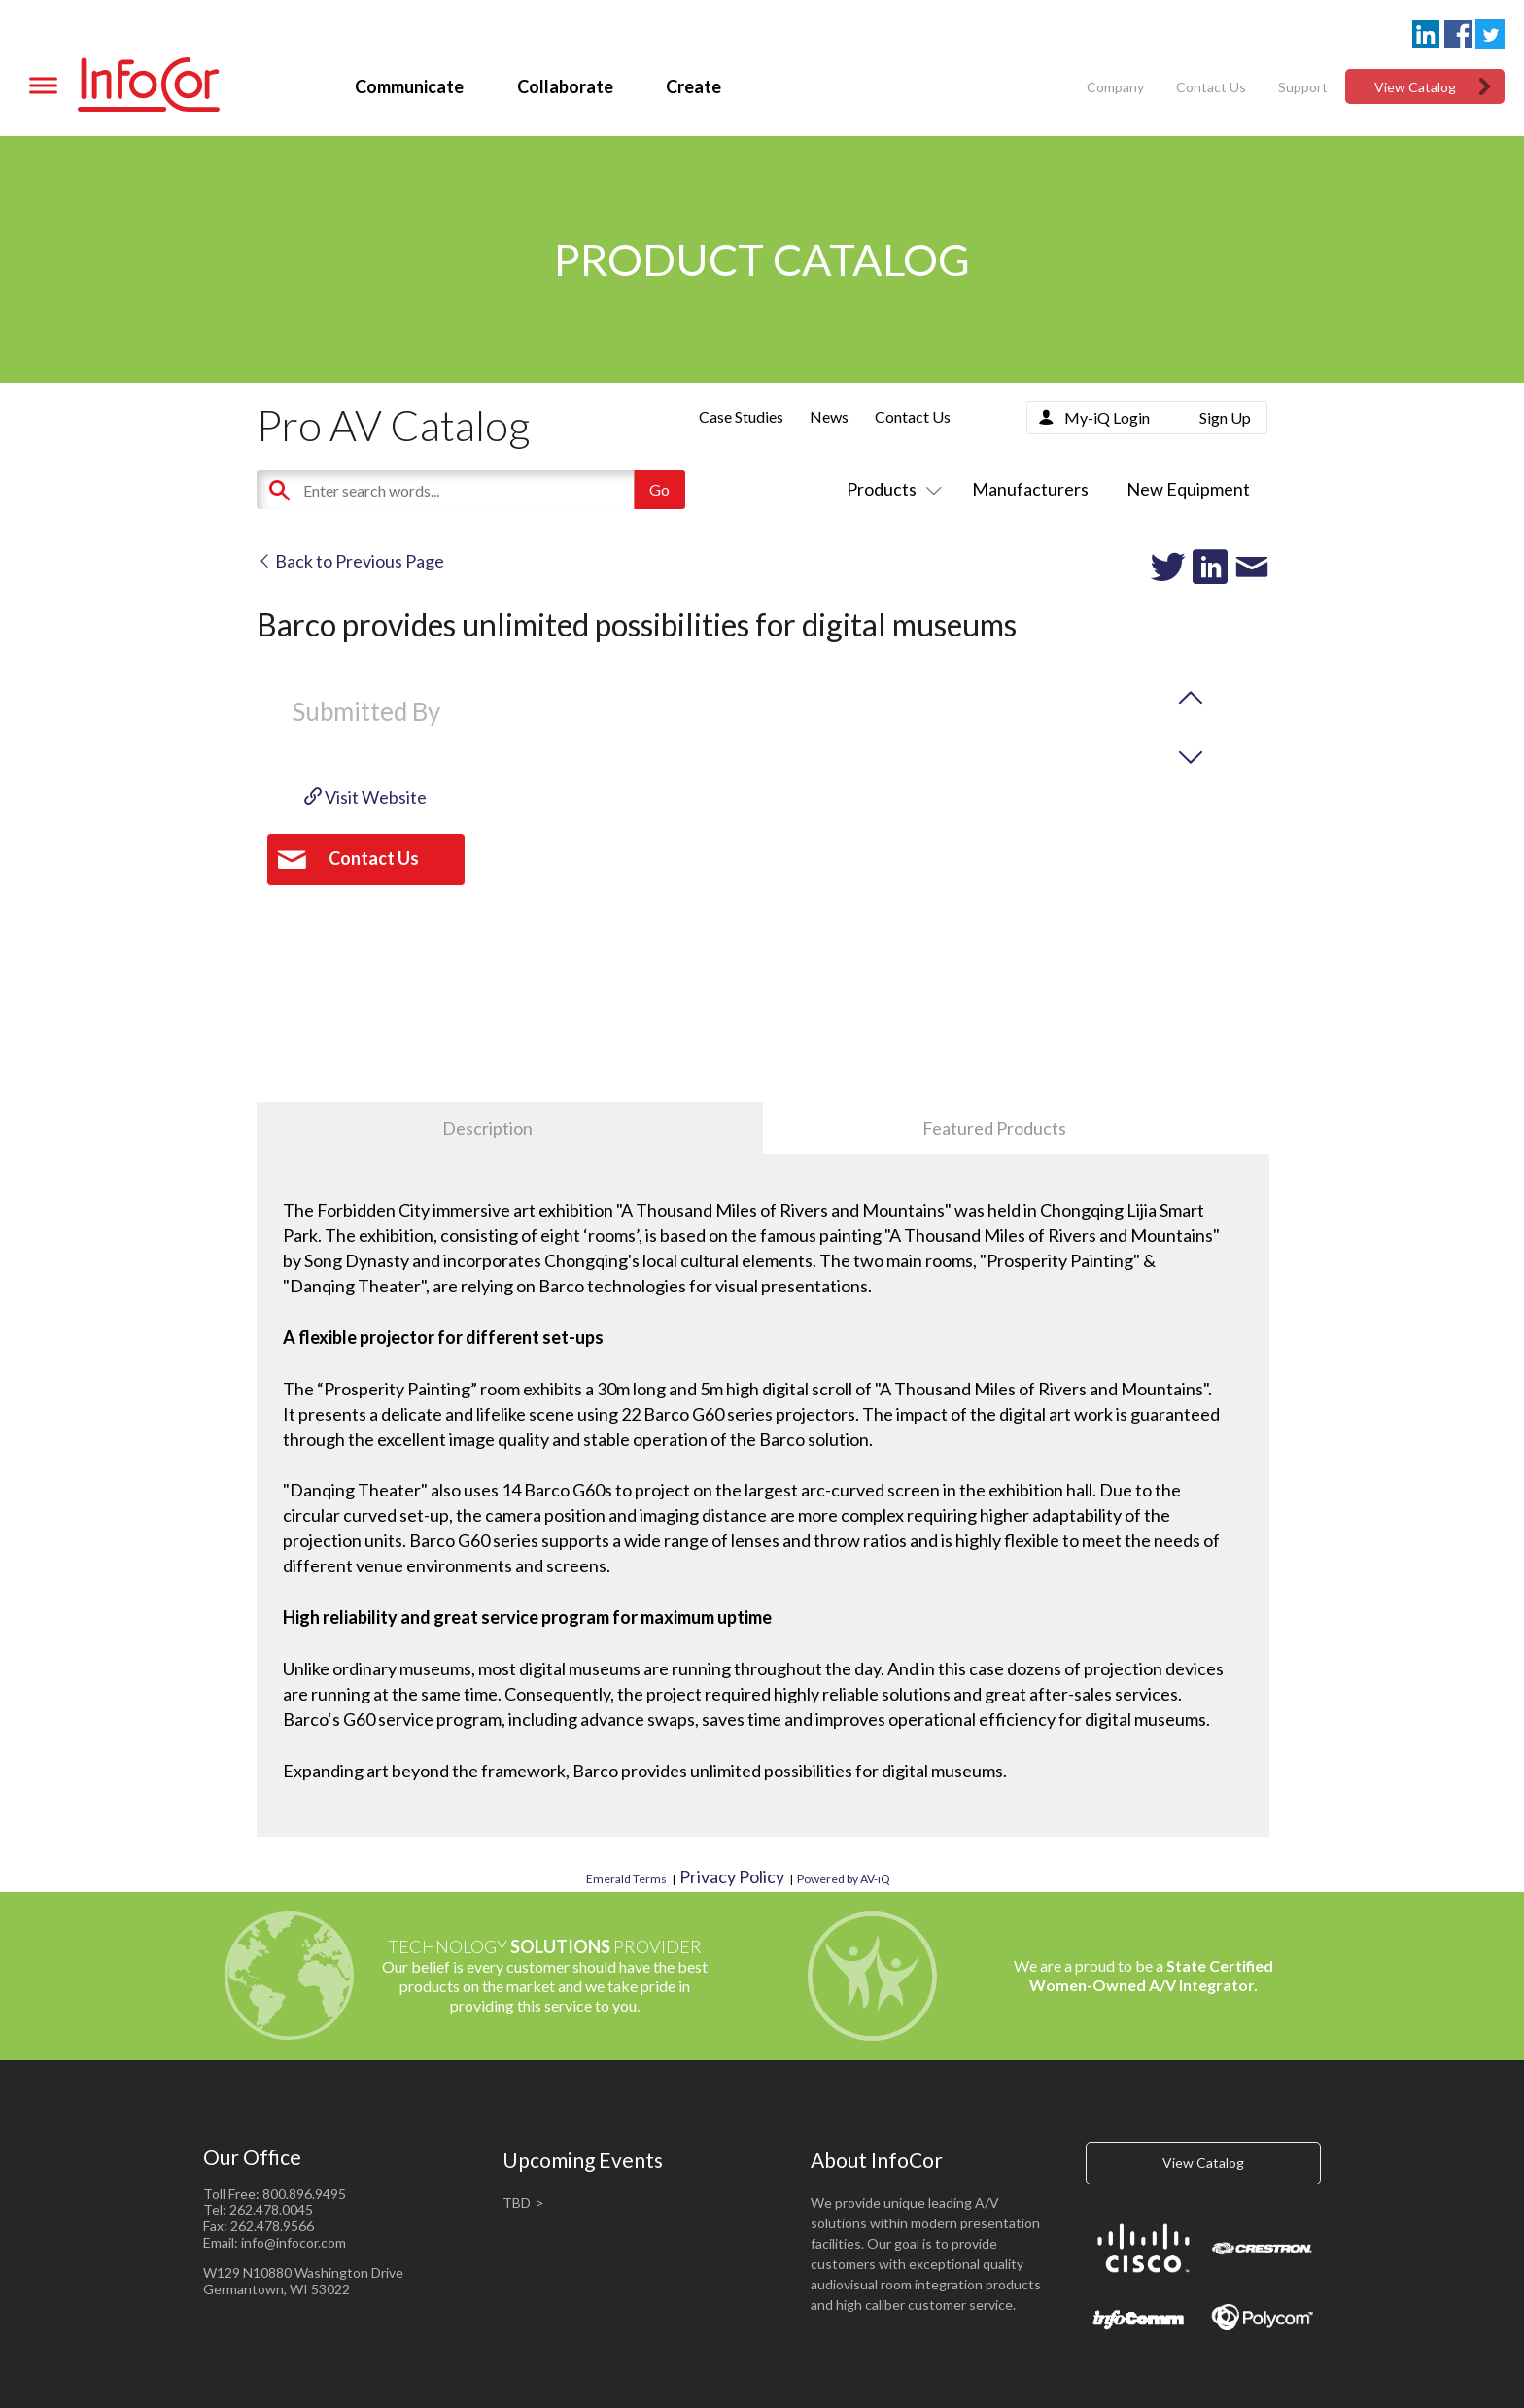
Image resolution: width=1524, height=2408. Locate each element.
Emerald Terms (626, 1879)
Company (1115, 87)
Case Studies (741, 416)
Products (890, 488)
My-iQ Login (1107, 417)
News (829, 416)
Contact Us (1211, 87)
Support (1303, 87)
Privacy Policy (731, 1876)
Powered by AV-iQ (843, 1879)
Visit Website (365, 797)
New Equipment (1188, 488)
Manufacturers (1030, 488)
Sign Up (1225, 417)
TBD (516, 2202)
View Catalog (1415, 87)
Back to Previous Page (350, 560)
